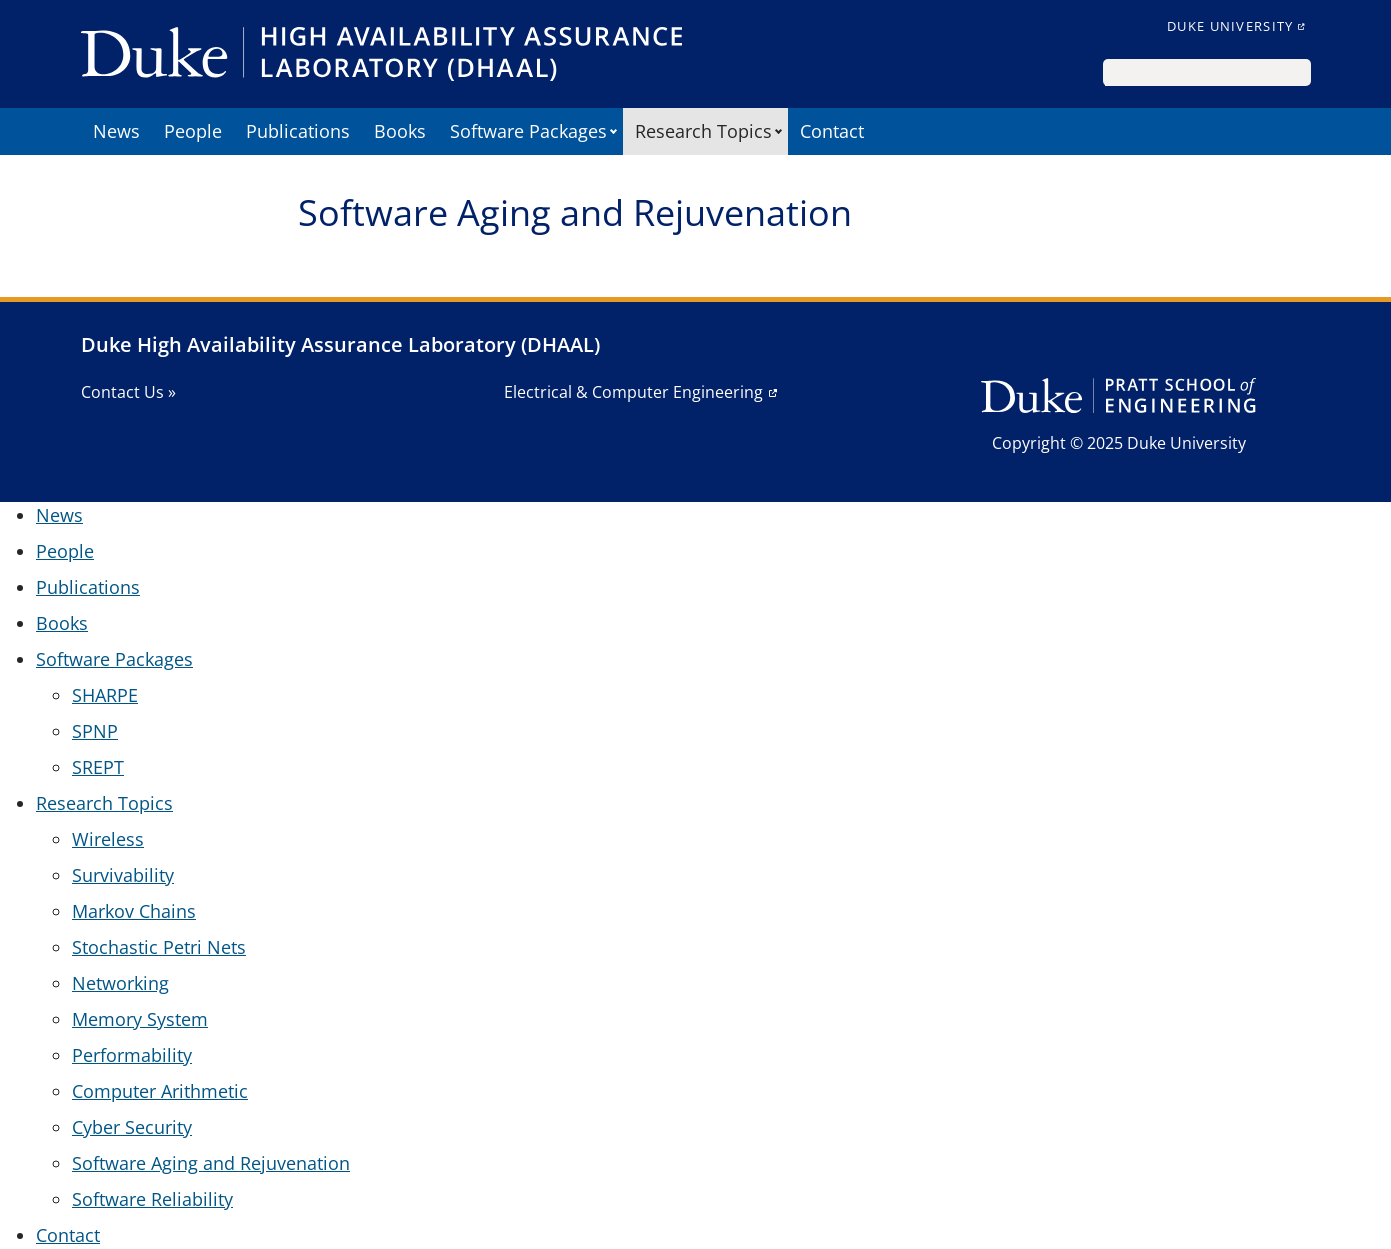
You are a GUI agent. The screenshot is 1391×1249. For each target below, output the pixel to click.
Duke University (1230, 26)
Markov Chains (134, 911)
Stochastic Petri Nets (159, 947)
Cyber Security (132, 1127)
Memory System (140, 1019)
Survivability (123, 875)
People (193, 131)
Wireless (108, 839)
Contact (832, 131)
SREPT (98, 767)
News (116, 131)
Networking (120, 983)
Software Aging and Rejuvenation (211, 1163)
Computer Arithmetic (160, 1091)
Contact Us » (128, 392)
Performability (132, 1055)
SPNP (95, 731)
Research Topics (703, 131)
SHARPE (105, 695)
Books (400, 131)
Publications (298, 131)
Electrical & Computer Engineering (633, 392)
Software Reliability (152, 1199)
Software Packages (528, 131)
